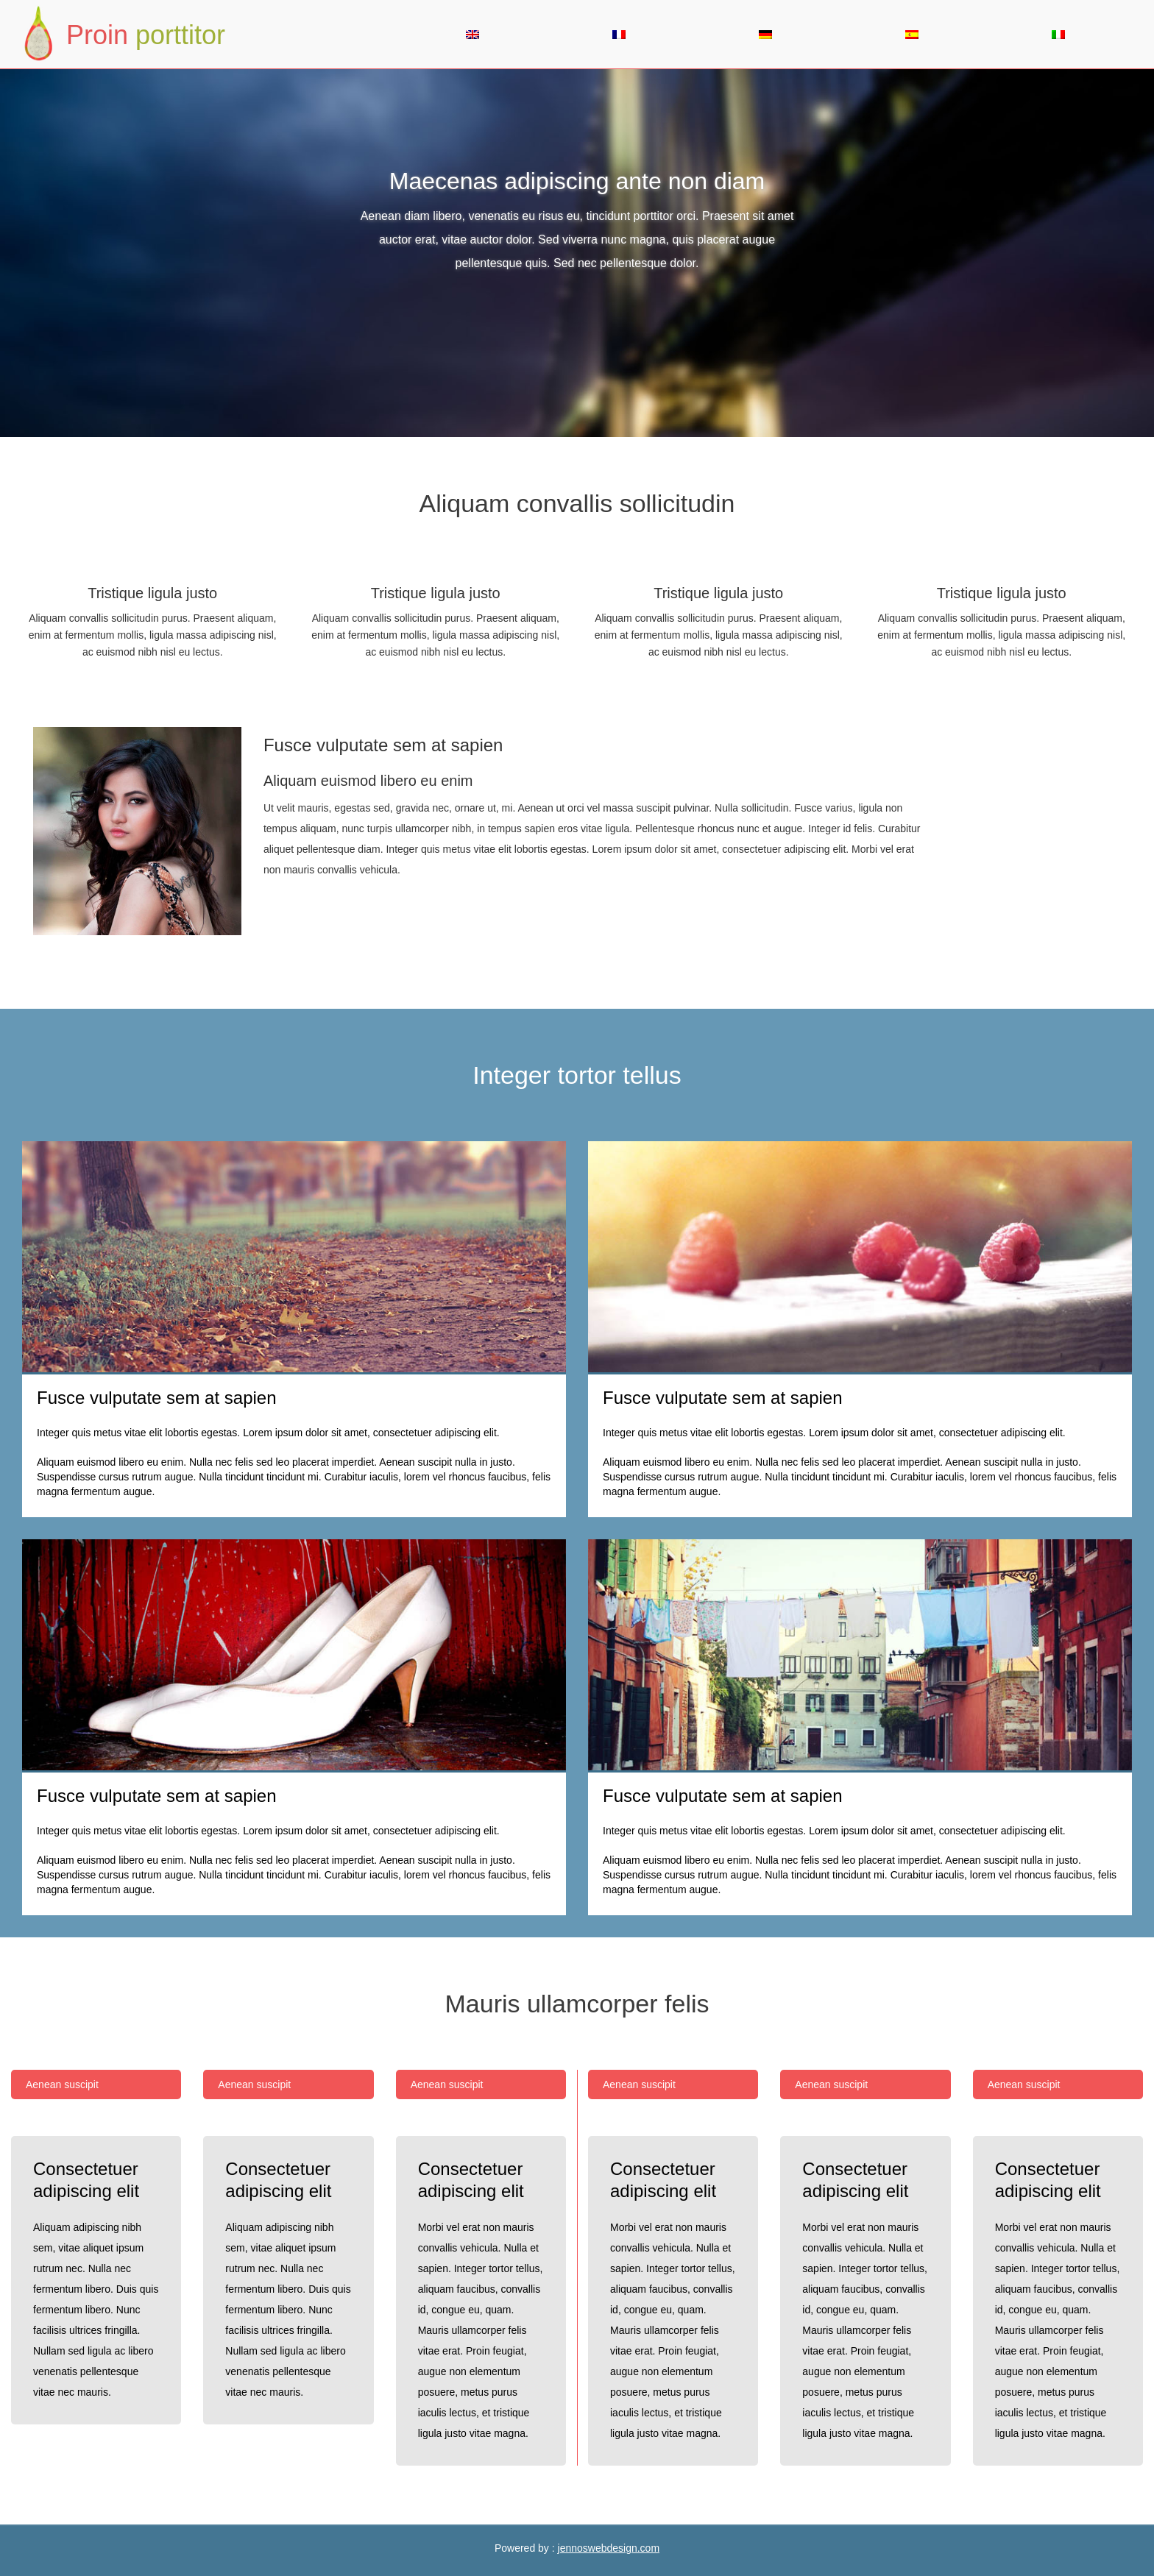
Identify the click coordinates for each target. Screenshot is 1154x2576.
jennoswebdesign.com (609, 2548)
